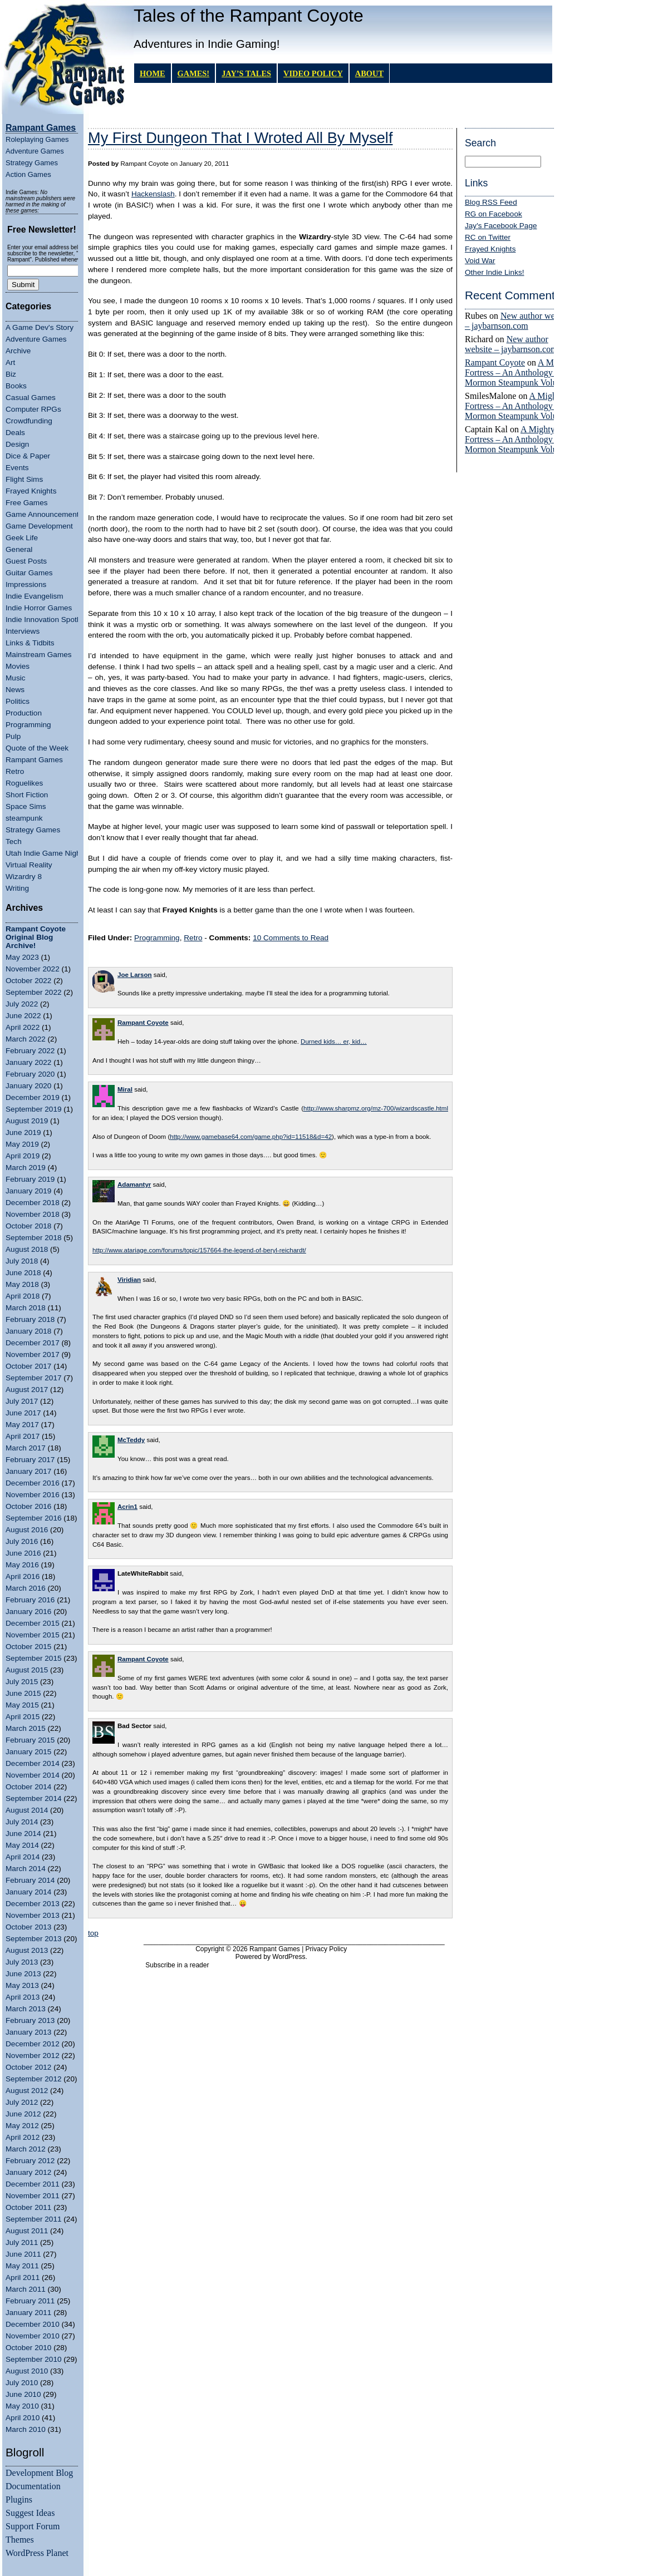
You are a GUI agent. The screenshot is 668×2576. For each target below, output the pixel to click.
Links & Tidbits (30, 643)
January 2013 (28, 2032)
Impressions (26, 584)
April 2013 (23, 1997)
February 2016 (30, 1600)
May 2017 (22, 1424)
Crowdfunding (29, 421)
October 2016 (28, 1506)
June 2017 (23, 1413)
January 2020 (28, 1086)
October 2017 (28, 1366)
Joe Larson (134, 974)
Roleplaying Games (37, 139)
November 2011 (33, 2196)
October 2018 (28, 1226)
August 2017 (27, 1389)
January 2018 (28, 1331)
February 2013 (30, 2020)
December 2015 (33, 1623)
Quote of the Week (37, 748)
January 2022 (28, 1062)
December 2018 (33, 1202)
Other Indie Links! (494, 272)
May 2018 (22, 1284)
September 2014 (34, 1798)
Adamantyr (134, 1184)
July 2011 (22, 2242)
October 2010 (28, 2347)
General (19, 549)
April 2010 (23, 2418)
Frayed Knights (31, 491)
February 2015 (30, 1740)
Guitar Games (29, 573)
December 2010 (33, 2324)
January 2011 (28, 2312)
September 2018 (34, 1237)
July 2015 (22, 1681)
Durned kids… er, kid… (334, 1041)
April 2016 (23, 1576)
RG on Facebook (493, 214)
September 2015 (34, 1658)
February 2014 (30, 1880)
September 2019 (34, 1109)
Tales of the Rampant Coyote (249, 16)
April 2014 (23, 1857)
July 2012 (22, 2102)
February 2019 (30, 1179)
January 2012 (28, 2172)
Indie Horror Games (39, 608)
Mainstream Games (39, 654)
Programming (28, 725)
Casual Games (31, 397)
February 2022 (30, 1051)
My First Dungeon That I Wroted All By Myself (240, 137)
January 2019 (28, 1191)
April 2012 (23, 2137)
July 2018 (22, 1261)
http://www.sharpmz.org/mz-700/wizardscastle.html (375, 1108)
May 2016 (22, 1565)
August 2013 (27, 1950)
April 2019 (23, 1156)
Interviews (23, 631)
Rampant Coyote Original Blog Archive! (36, 937)
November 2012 (33, 2055)
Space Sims (26, 806)
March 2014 (26, 1868)
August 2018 (27, 1249)
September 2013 (34, 1939)
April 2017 (23, 1436)
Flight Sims (24, 479)
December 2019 (33, 1097)
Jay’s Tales (246, 73)
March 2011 (26, 2289)
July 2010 (22, 2382)
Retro (15, 771)
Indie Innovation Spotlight (48, 619)
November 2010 (33, 2336)
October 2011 (28, 2207)
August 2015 (27, 1670)
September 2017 (34, 1378)
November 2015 (33, 1635)
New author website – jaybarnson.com (518, 320)
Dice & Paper (28, 456)
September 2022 (34, 992)
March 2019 (26, 1167)
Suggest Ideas (30, 2513)
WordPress (288, 1957)
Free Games (27, 503)
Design (17, 444)
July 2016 (22, 1541)
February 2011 (30, 2301)
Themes (20, 2539)
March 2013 (26, 2009)
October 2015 (28, 1646)
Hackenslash (153, 194)
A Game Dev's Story (39, 327)
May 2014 (22, 1845)
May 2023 (22, 957)
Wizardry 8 (24, 876)
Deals (15, 432)
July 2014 (22, 1822)
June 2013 (23, 1974)
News (15, 689)
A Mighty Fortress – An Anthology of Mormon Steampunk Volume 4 (519, 372)
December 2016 (33, 1483)
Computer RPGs (33, 409)
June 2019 (23, 1132)
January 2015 (28, 1752)
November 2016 (33, 1495)
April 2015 (23, 1717)
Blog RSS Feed (491, 202)
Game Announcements (44, 514)
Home (152, 73)
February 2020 (30, 1074)
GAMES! (194, 73)
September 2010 (34, 2359)
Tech (14, 841)
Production (24, 713)
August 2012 (27, 2090)
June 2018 (23, 1273)
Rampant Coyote (495, 362)
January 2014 (28, 1892)
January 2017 (28, 1471)
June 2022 (23, 1015)
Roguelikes (24, 783)
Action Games (28, 174)
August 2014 (27, 1810)
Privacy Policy (326, 1949)
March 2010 (26, 2429)
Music (16, 678)
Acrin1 (127, 1506)
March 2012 (26, 2149)
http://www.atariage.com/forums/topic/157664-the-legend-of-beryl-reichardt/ (199, 1250)
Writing (17, 888)
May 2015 (22, 1705)
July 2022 (22, 1004)
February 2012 (30, 2160)
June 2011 (23, 2254)
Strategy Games (32, 163)
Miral (124, 1089)
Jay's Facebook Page (501, 225)
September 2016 (34, 1518)
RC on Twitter (487, 237)
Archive (18, 351)
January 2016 (28, 1611)
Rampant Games (34, 760)
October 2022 (28, 980)
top (93, 1933)
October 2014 (28, 1787)
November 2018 (33, 1214)
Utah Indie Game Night (44, 853)
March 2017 (26, 1448)
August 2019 (27, 1121)
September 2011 (34, 2219)
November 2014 (33, 1775)
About (369, 73)
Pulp (13, 736)
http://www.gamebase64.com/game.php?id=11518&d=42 (251, 1136)
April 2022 (23, 1027)
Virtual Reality (29, 865)
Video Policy (313, 73)
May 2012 (22, 2125)
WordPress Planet (37, 2553)
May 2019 (22, 1144)
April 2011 (23, 2277)
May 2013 (22, 1985)
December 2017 (33, 1343)
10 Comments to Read (290, 938)
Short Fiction (27, 795)
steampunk (24, 818)
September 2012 (34, 2079)
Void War (480, 260)
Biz (11, 374)
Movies (18, 666)
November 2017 (33, 1354)
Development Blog (39, 2473)
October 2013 (28, 1927)
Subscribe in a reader (177, 1965)
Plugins (19, 2499)
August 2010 (27, 2371)
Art (10, 362)
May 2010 (22, 2406)
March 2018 (26, 1308)
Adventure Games (35, 151)
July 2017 (22, 1401)
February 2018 (30, 1319)
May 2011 (22, 2266)
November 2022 (33, 969)
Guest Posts (26, 561)
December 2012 (33, 2044)
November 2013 (33, 1915)
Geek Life (22, 538)
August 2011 (27, 2231)
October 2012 (28, 2067)
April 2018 (23, 1296)
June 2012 (23, 2114)
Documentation (33, 2486)
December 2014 (33, 1763)
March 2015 (26, 1728)
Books (16, 386)
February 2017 (30, 1459)
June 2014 (23, 1833)
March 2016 (26, 1588)
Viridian (129, 1279)
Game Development (39, 526)
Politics (18, 701)
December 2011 (33, 2184)
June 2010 (23, 2394)
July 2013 (22, 1962)
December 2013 (33, 1903)
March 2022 (26, 1039)
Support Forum (33, 2526)
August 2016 (27, 1530)
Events (17, 467)
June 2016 (23, 1553)
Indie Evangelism (34, 596)
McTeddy (131, 1440)
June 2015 (23, 1693)
